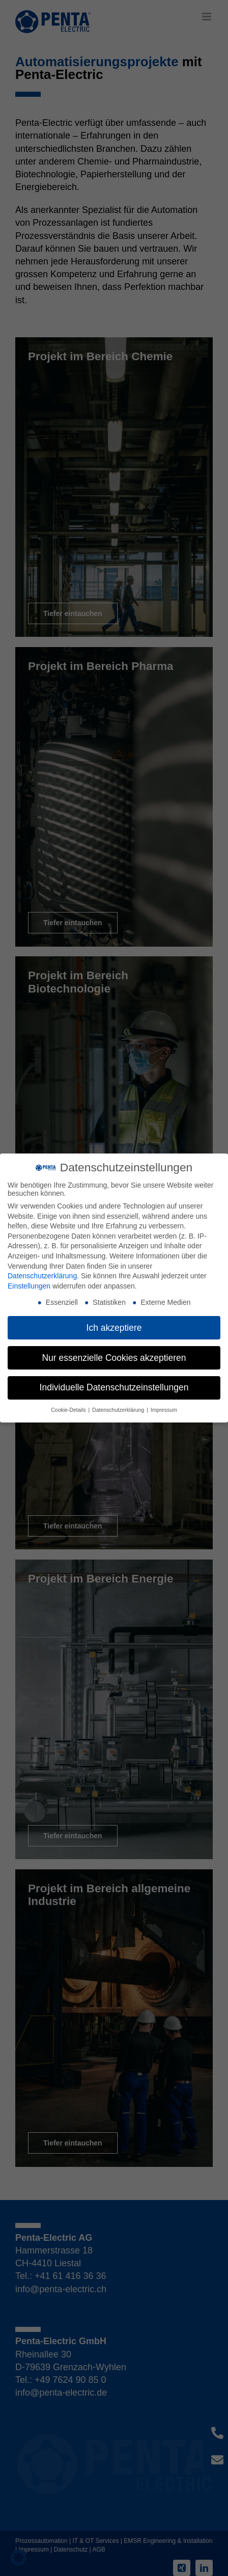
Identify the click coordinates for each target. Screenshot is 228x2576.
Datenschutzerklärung (42, 1276)
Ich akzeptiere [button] (114, 1328)
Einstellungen (29, 1286)
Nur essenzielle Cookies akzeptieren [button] (114, 1358)
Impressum (164, 1410)
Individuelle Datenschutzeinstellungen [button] (114, 1387)
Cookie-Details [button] (69, 1410)
